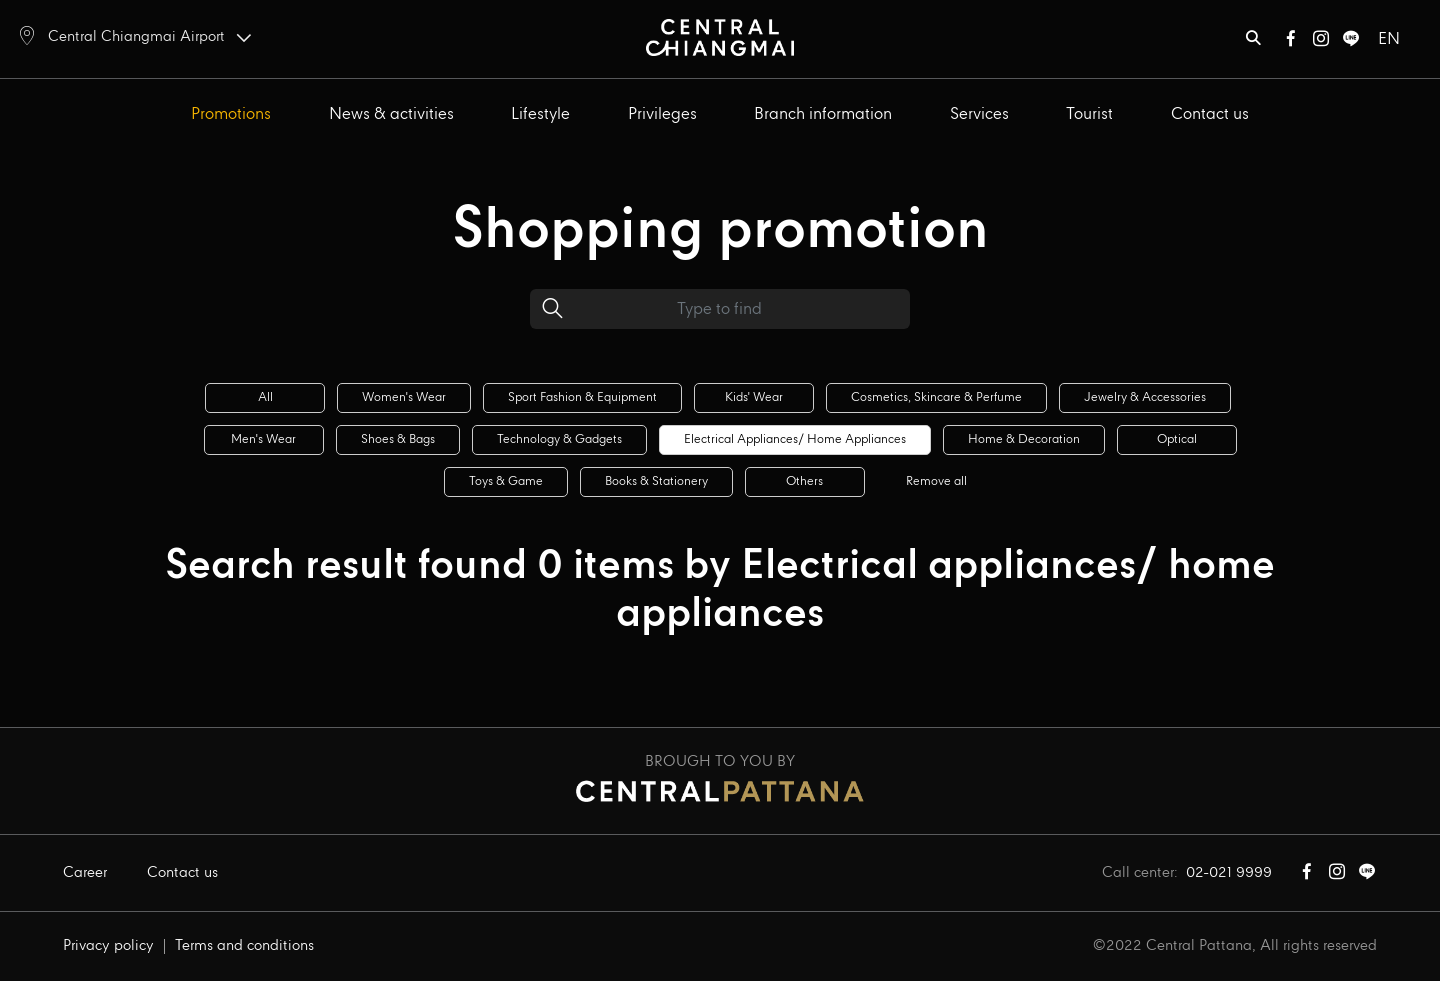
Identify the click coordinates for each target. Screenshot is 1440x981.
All (265, 397)
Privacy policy (108, 946)
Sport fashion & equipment (582, 397)
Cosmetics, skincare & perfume (936, 397)
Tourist (1089, 114)
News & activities (391, 114)
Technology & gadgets (559, 439)
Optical (1177, 439)
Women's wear (404, 397)
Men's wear (263, 439)
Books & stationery (656, 481)
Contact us (1210, 114)
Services (979, 114)
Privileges (662, 114)
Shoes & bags (398, 439)
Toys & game (506, 481)
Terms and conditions (244, 946)
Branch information (823, 114)
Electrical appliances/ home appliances (795, 439)
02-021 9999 (1229, 873)
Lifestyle (540, 114)
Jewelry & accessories (1145, 397)
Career (85, 873)
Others (804, 481)
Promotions (231, 114)
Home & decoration (1024, 439)
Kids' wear (754, 397)
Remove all (936, 481)
